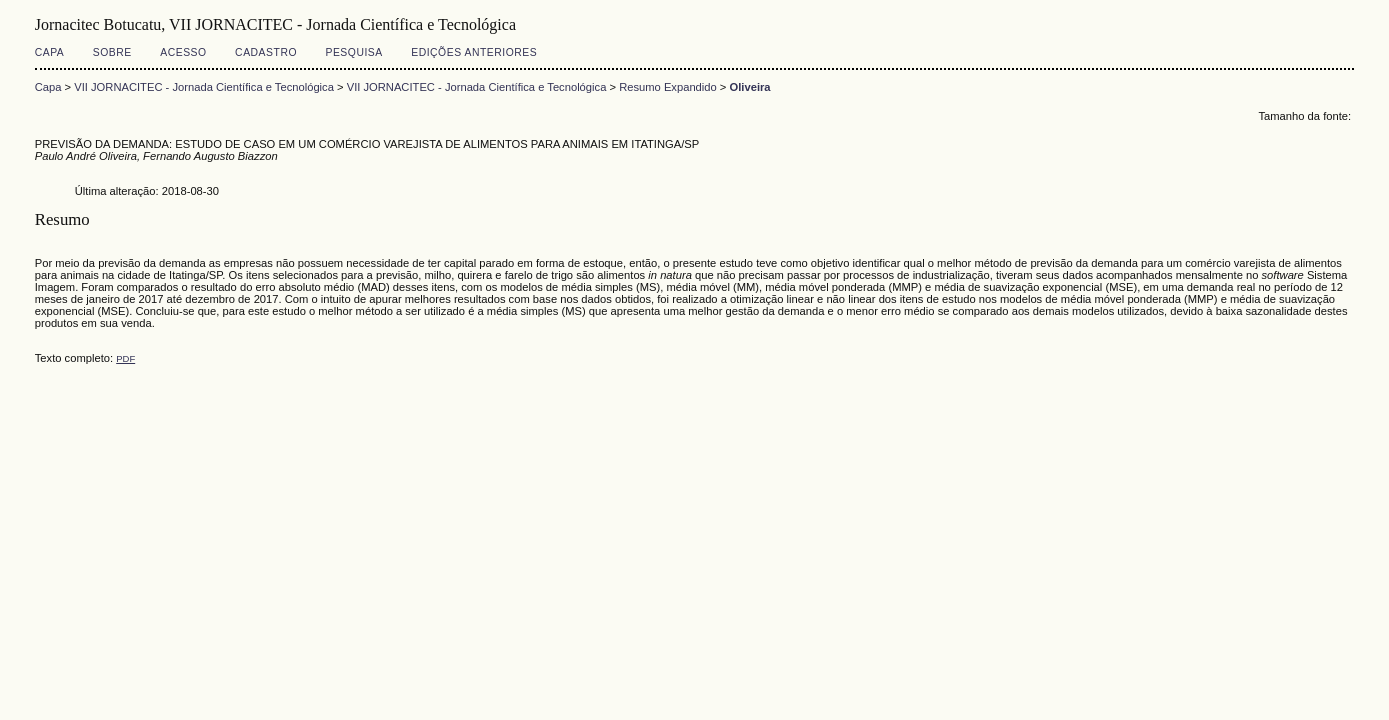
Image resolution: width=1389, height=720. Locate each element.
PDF (125, 358)
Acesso (183, 52)
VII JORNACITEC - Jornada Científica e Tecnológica (204, 87)
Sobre (112, 52)
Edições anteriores (474, 52)
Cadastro (266, 52)
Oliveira (750, 87)
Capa (50, 52)
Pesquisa (353, 52)
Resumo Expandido (668, 87)
